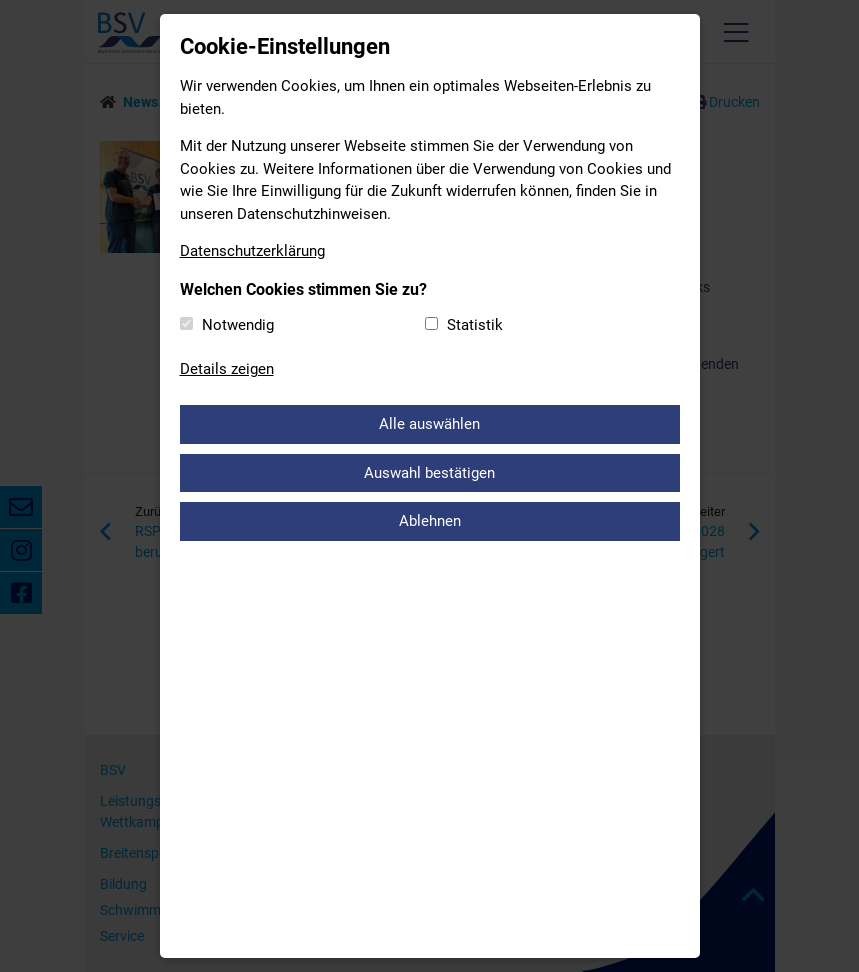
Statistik (475, 325)
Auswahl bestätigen (429, 473)
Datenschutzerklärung (252, 251)
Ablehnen (430, 521)
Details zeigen (227, 369)
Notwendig (238, 325)
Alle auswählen (429, 424)
